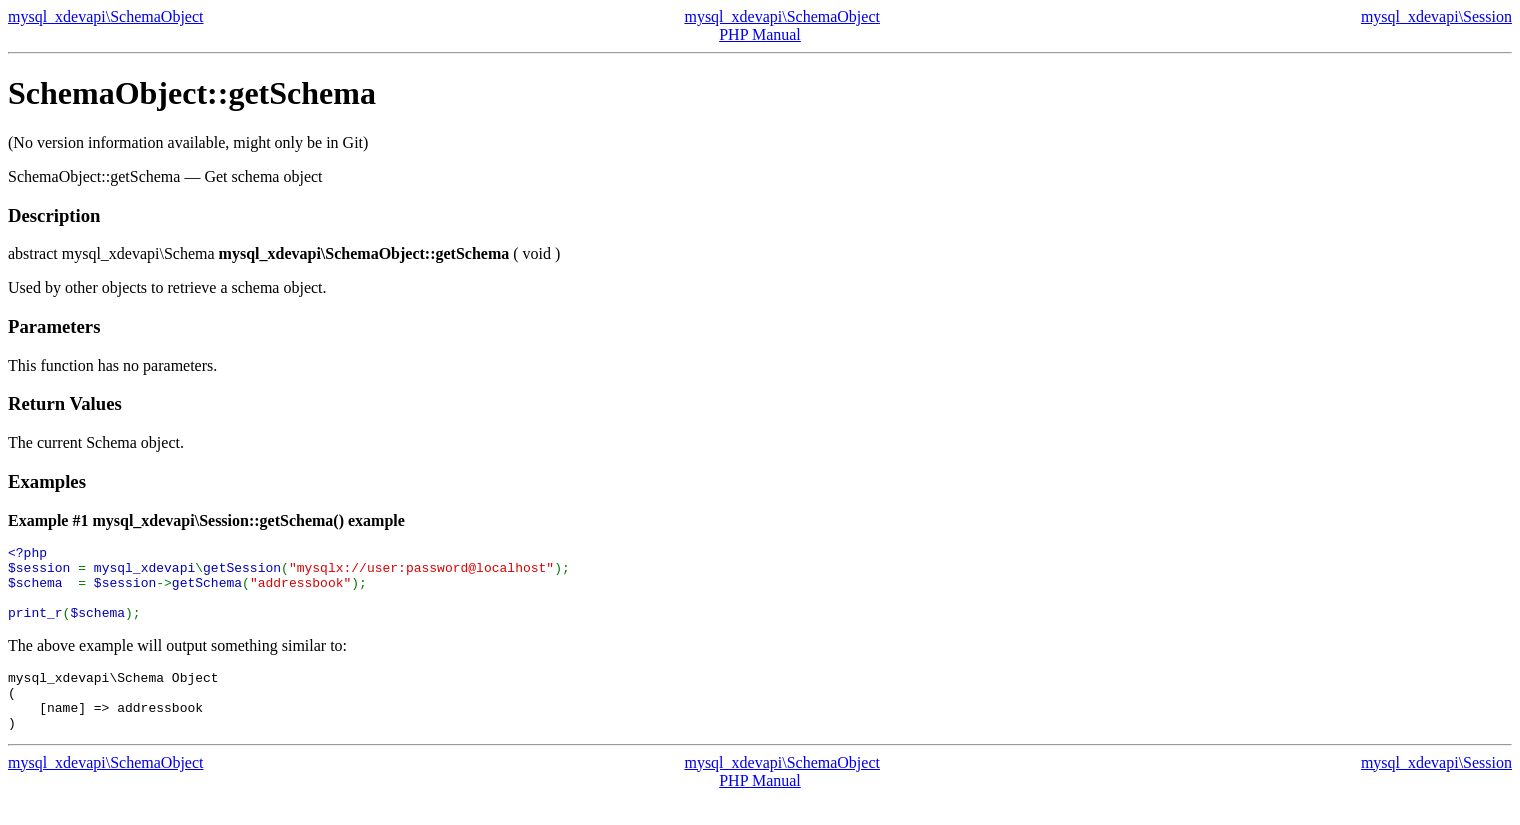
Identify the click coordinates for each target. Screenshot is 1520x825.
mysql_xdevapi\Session (1436, 16)
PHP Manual (760, 34)
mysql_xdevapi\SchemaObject (106, 16)
